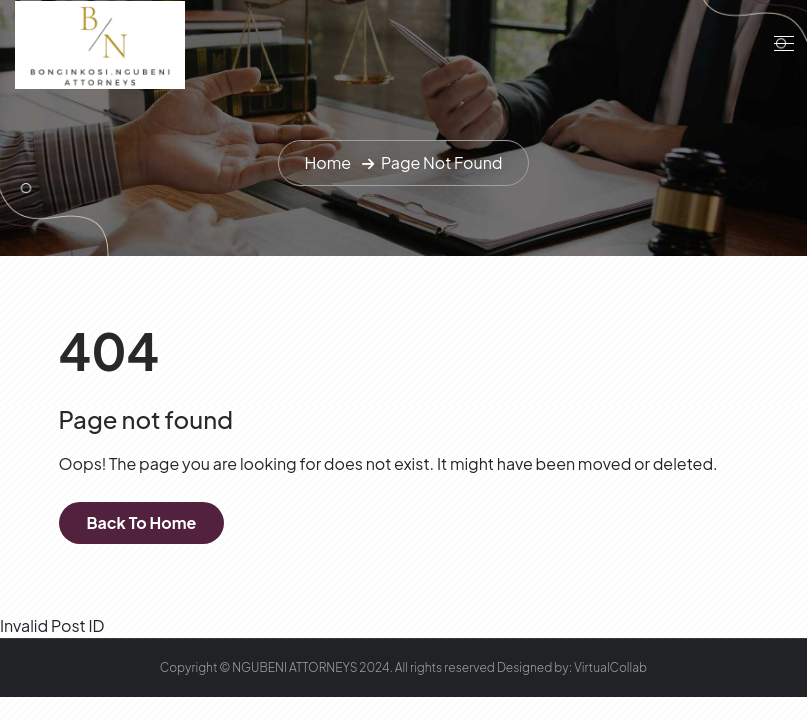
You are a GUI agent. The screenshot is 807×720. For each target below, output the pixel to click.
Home (327, 162)
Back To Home (142, 522)
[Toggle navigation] (782, 43)
